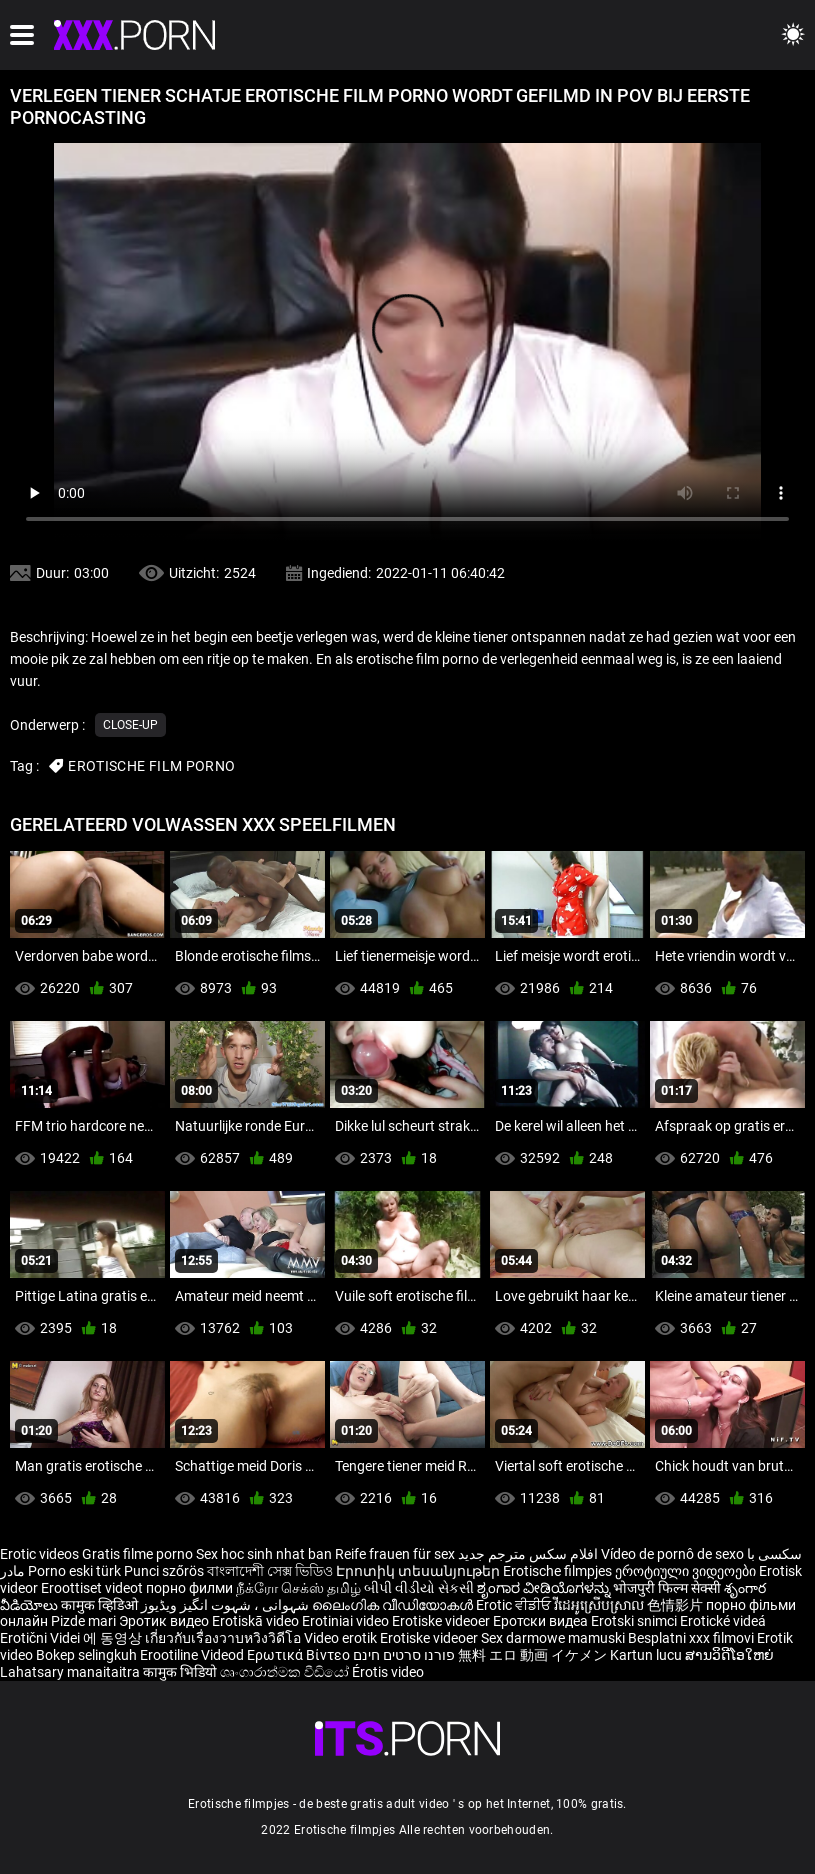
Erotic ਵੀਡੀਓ (515, 1605)
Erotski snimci (635, 1621)
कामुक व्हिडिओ (101, 1605)
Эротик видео (165, 1621)
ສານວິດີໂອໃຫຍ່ (729, 1655)
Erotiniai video (347, 1621)
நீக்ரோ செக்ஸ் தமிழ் (298, 1588)
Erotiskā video (257, 1621)
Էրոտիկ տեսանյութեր (419, 1571)
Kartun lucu (647, 1655)
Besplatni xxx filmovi (691, 1638)
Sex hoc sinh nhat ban (264, 1554)
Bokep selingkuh (86, 1655)
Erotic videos (41, 1554)
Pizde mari (83, 1621)
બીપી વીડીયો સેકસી (419, 1588)
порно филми (189, 1588)
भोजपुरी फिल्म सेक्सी (667, 1588)
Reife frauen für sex (395, 1554)
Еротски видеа (542, 1621)
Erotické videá (723, 1621)
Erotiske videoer (442, 1621)
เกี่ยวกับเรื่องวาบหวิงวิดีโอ (224, 1638)
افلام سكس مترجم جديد (528, 1554)
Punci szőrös (164, 1571)
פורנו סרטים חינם (404, 1655)
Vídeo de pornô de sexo (672, 1554)
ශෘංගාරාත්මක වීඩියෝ (286, 1672)
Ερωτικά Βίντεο (300, 1655)
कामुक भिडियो (181, 1672)
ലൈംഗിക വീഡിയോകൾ (394, 1605)
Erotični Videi (41, 1638)
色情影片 (676, 1605)
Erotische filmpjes (557, 1571)
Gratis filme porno (137, 1554)
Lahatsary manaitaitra (71, 1672)
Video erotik (342, 1638)
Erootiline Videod (193, 1655)
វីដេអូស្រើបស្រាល (600, 1605)
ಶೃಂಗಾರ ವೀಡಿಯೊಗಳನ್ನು (545, 1588)
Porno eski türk (74, 1571)
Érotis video (388, 1672)
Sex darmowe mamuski (553, 1638)
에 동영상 (114, 1638)
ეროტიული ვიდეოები (687, 1571)
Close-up (130, 725)
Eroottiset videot (93, 1588)
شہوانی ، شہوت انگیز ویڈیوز (226, 1605)
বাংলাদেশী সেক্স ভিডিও (270, 1571)
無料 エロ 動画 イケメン (532, 1655)
